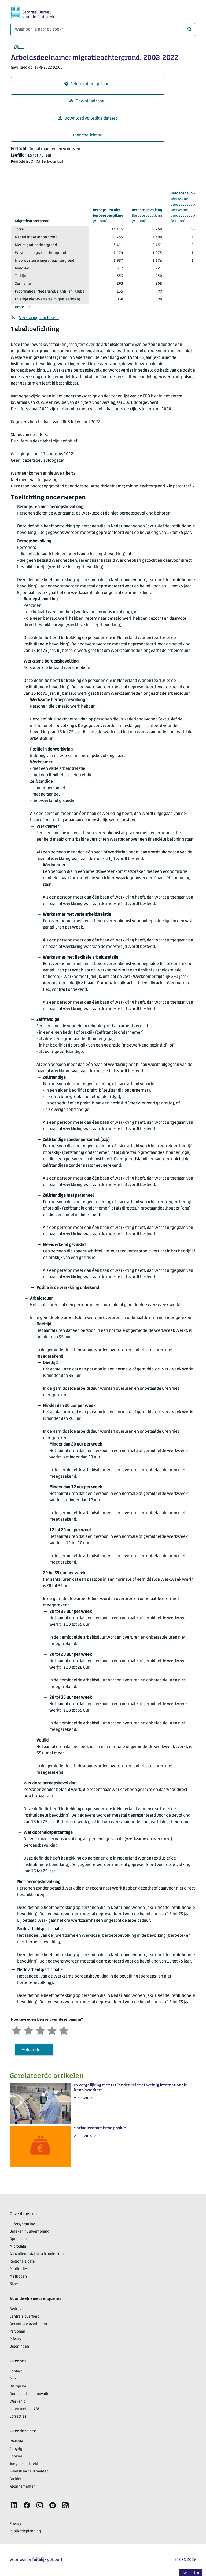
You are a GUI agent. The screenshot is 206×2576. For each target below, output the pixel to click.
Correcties (18, 2416)
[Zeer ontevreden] (17, 2029)
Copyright (18, 2449)
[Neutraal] (40, 2029)
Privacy (15, 2339)
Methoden (18, 2276)
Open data (18, 2239)
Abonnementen (23, 2486)
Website (16, 2441)
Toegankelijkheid (24, 2464)
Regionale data (22, 2261)
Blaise (15, 2284)
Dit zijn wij (18, 2386)
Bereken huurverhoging (29, 2231)
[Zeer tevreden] (64, 2029)
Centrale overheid (24, 2316)
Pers (13, 2379)
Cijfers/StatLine (22, 2224)
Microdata (18, 2246)
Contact (16, 2371)
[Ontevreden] (28, 2029)
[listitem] (14, 2505)
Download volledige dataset (87, 118)
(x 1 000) (108, 215)
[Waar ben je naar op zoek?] (102, 29)
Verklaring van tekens (39, 318)
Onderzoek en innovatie (29, 2394)
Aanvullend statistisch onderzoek (37, 2254)
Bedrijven (18, 2309)
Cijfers (19, 47)
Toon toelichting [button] (87, 135)
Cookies (16, 2456)
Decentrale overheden (28, 2324)
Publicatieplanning (25, 2531)
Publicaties (19, 2269)
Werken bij (19, 2401)
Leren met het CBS (25, 2409)
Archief (15, 2479)
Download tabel (87, 101)
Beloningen (19, 2346)
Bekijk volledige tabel (87, 84)
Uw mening (190, 2573)
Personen (17, 2331)
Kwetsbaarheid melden (29, 2471)
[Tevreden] (52, 2029)
